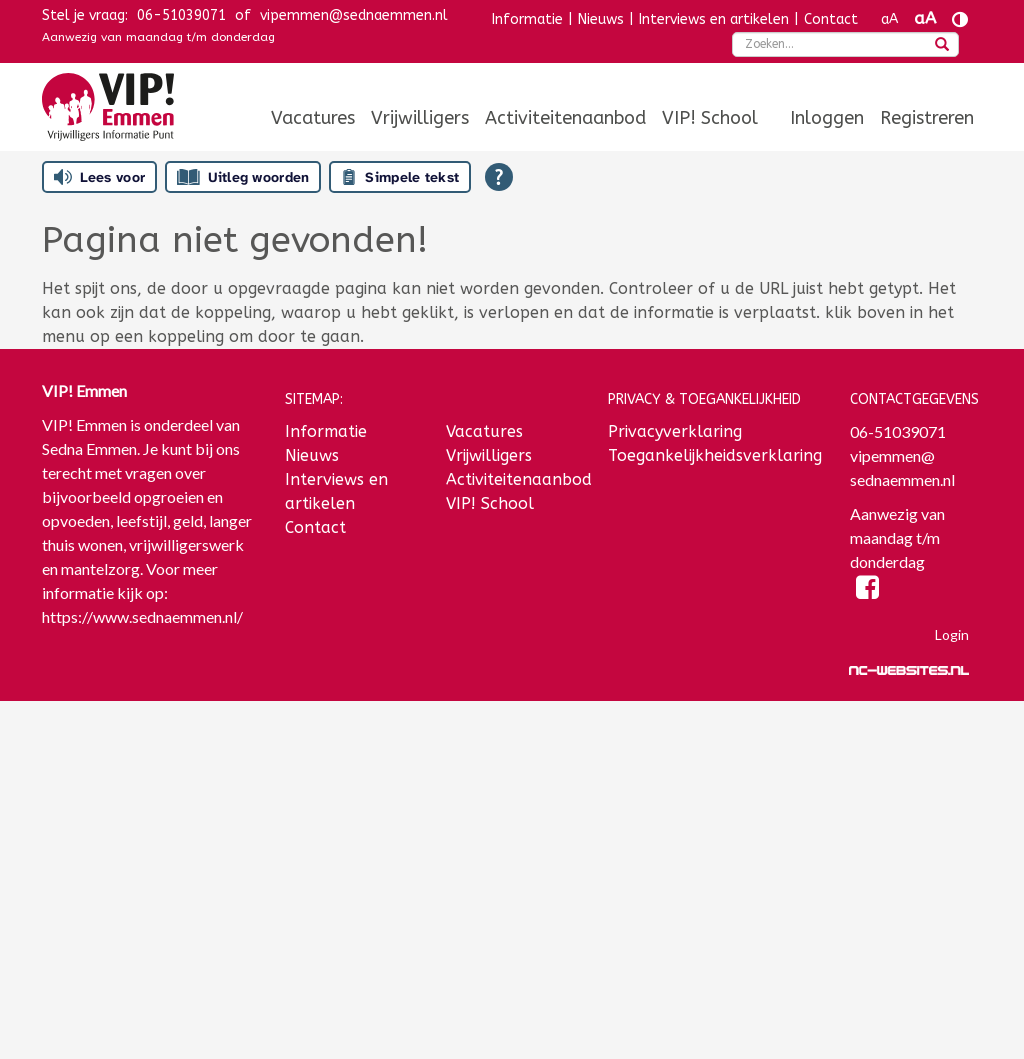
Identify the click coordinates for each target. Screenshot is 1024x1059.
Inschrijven (148, 1015)
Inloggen (827, 118)
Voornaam (80, 865)
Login (952, 634)
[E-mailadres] (148, 830)
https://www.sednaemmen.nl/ (142, 616)
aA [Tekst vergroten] (925, 18)
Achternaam (86, 931)
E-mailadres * (92, 799)
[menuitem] (313, 118)
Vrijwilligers (420, 118)
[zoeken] (942, 46)
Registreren (927, 118)
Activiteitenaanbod (565, 118)
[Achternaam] (148, 962)
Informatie (527, 19)
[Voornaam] (148, 896)
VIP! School (710, 118)
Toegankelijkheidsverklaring (715, 455)
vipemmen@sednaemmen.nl (354, 15)
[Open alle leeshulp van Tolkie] (499, 177)
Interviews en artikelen (714, 19)
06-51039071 (181, 15)
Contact (831, 19)
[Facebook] (867, 590)
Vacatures (313, 118)
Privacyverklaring (675, 431)
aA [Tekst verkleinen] (889, 19)
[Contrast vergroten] (960, 19)
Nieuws (601, 19)
